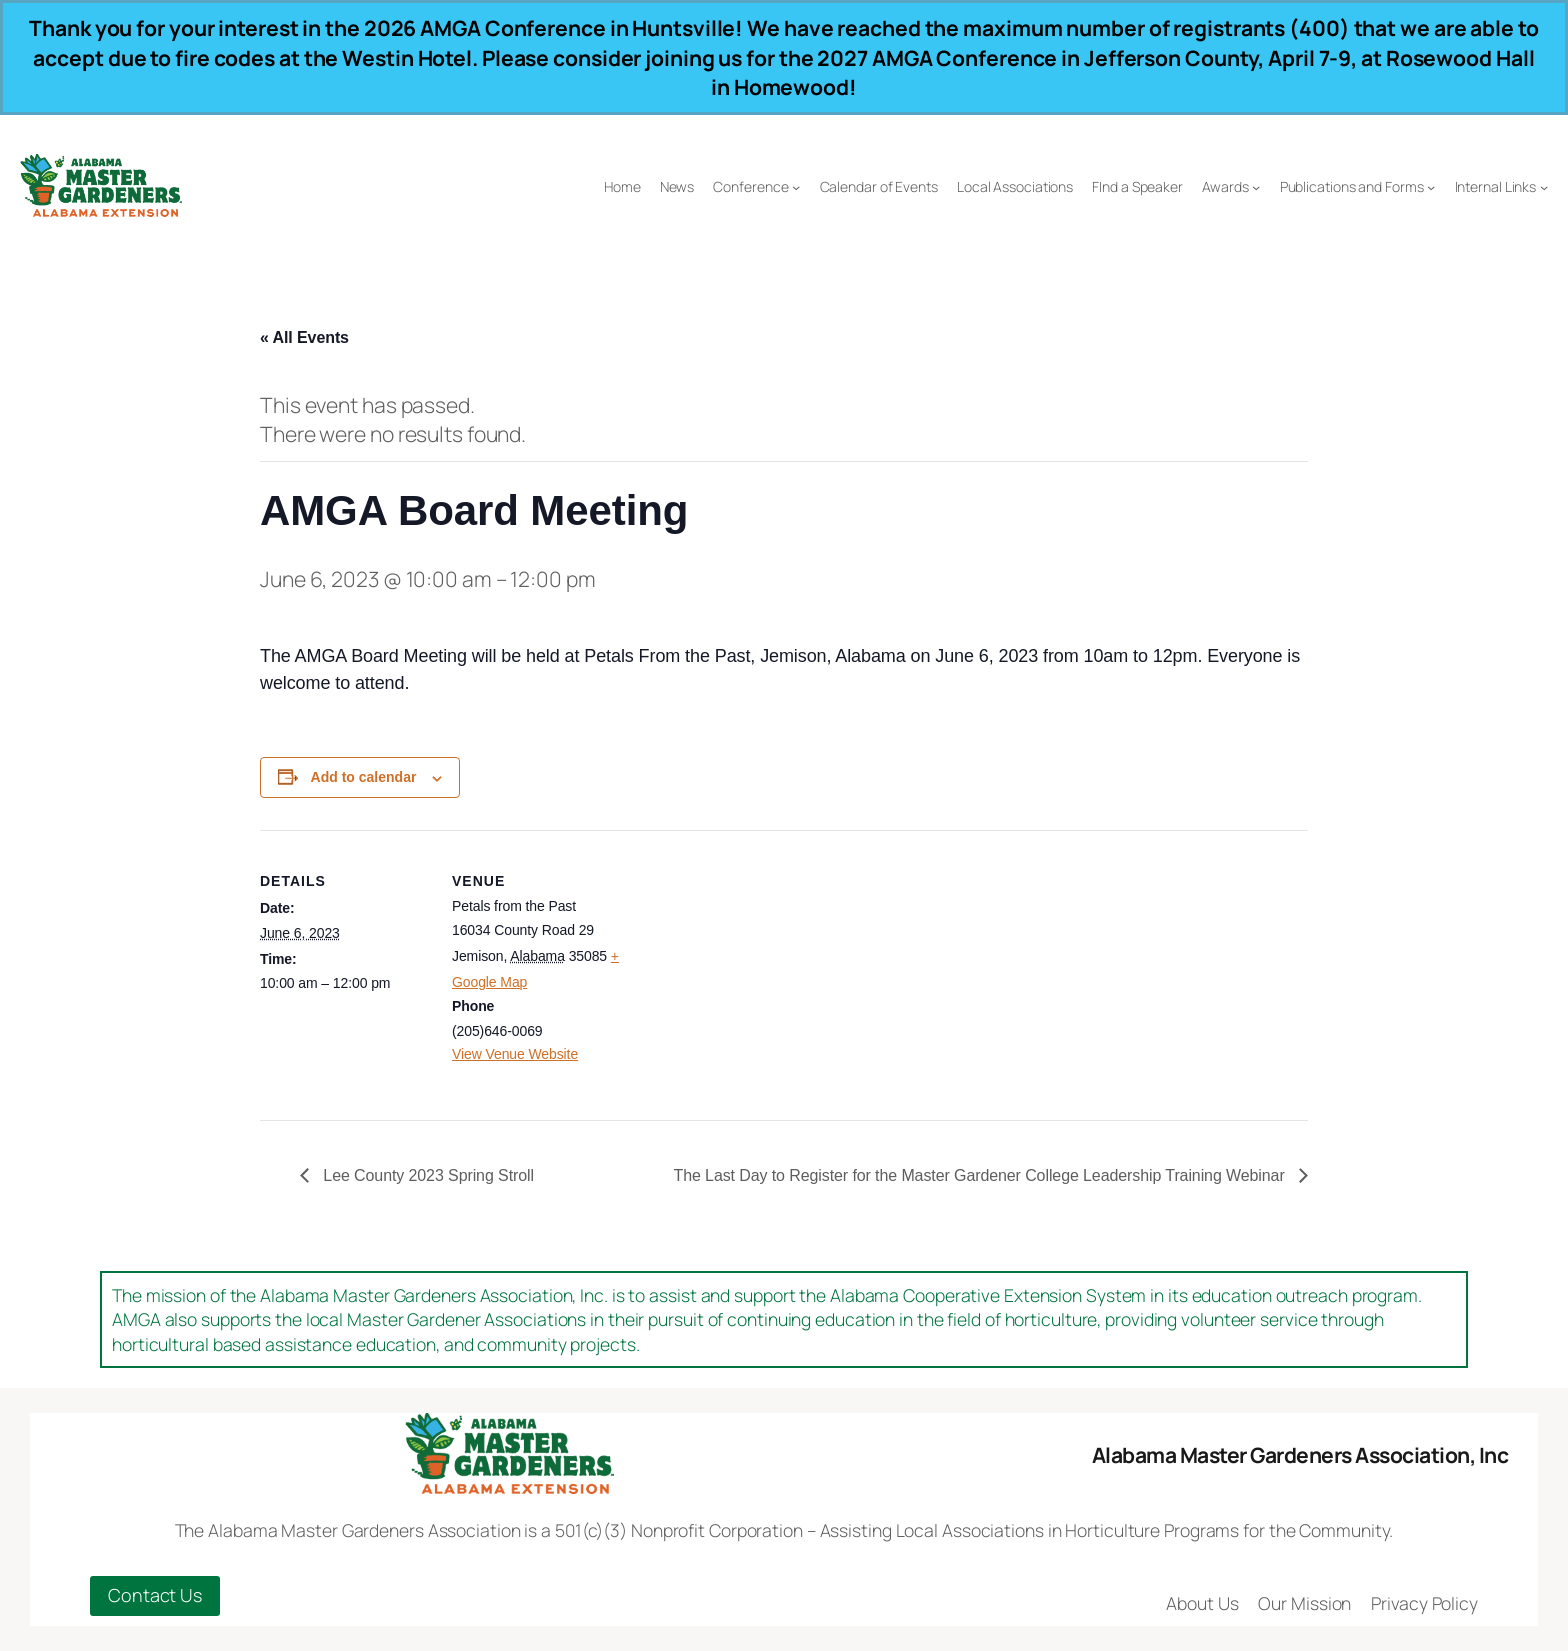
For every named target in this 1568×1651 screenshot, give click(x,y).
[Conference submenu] (796, 187)
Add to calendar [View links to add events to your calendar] (364, 777)
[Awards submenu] (1256, 187)
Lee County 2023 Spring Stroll (426, 1175)
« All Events (304, 337)
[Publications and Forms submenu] (1431, 187)
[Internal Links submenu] (1544, 187)
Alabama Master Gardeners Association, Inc (1300, 1454)
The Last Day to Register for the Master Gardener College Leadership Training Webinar (981, 1175)
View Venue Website (515, 1054)
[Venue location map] (749, 968)
